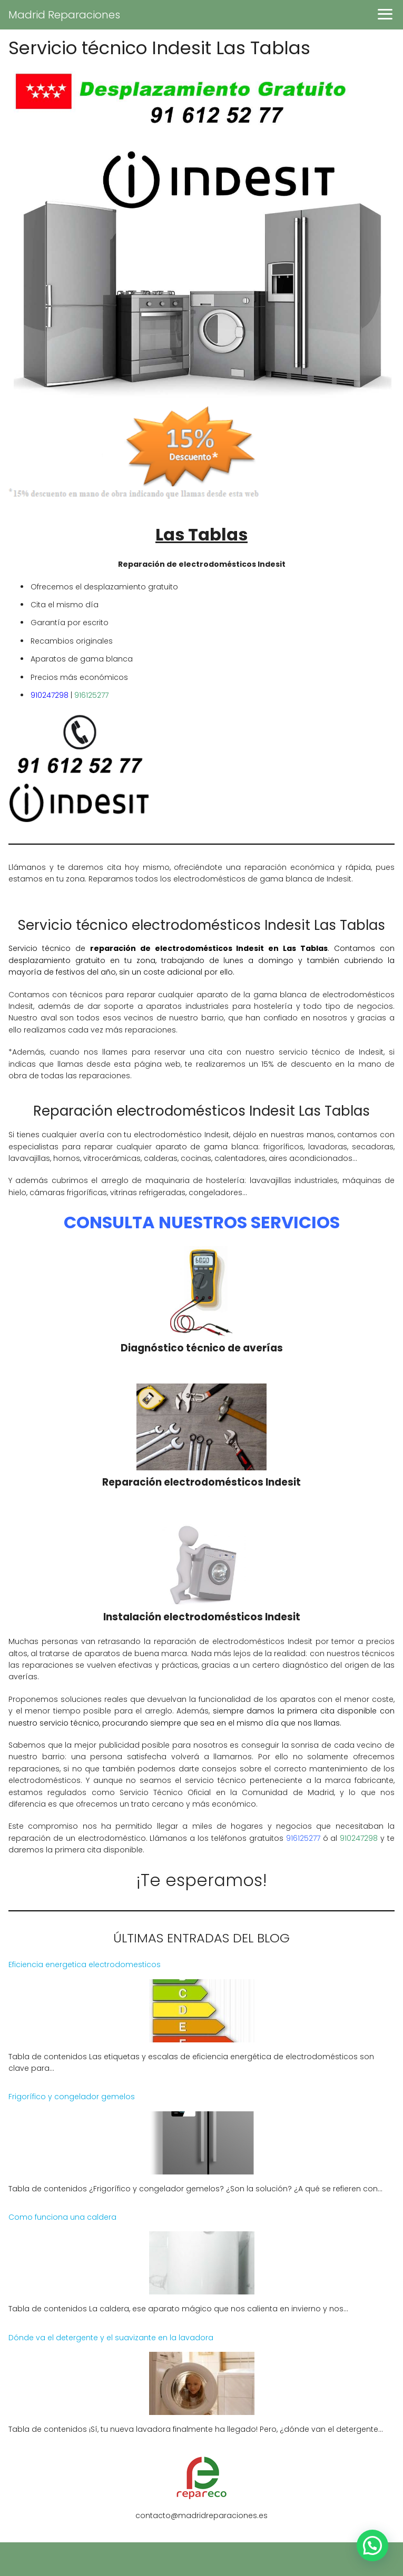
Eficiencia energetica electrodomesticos (84, 1964)
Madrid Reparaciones (64, 14)
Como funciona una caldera (62, 2217)
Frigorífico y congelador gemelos (71, 2096)
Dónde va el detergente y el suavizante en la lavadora (110, 2337)
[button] (372, 2545)
